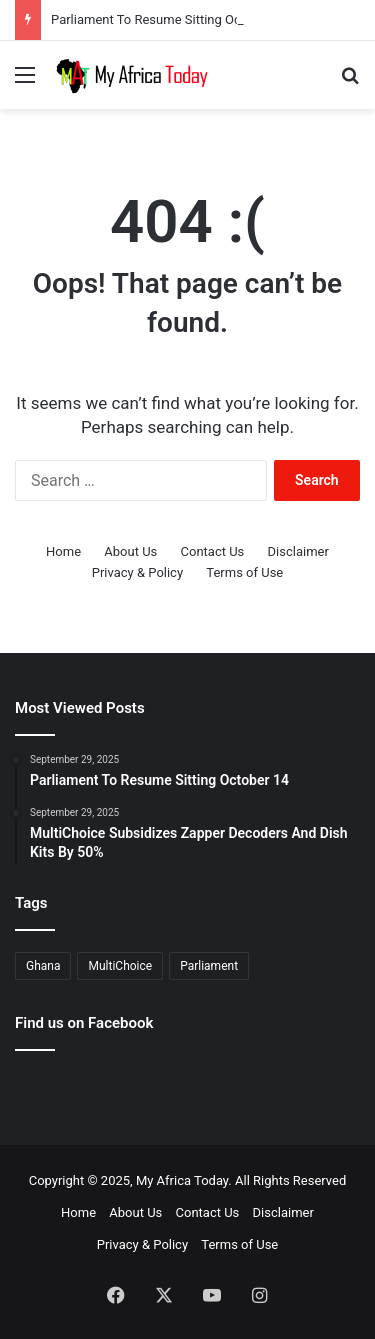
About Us (130, 551)
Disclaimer (298, 551)
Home (63, 551)
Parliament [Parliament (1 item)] (209, 966)
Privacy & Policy (137, 572)
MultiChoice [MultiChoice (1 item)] (120, 966)
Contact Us (213, 551)
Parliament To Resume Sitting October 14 (170, 19)
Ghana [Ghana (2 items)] (43, 966)
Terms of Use (244, 572)
